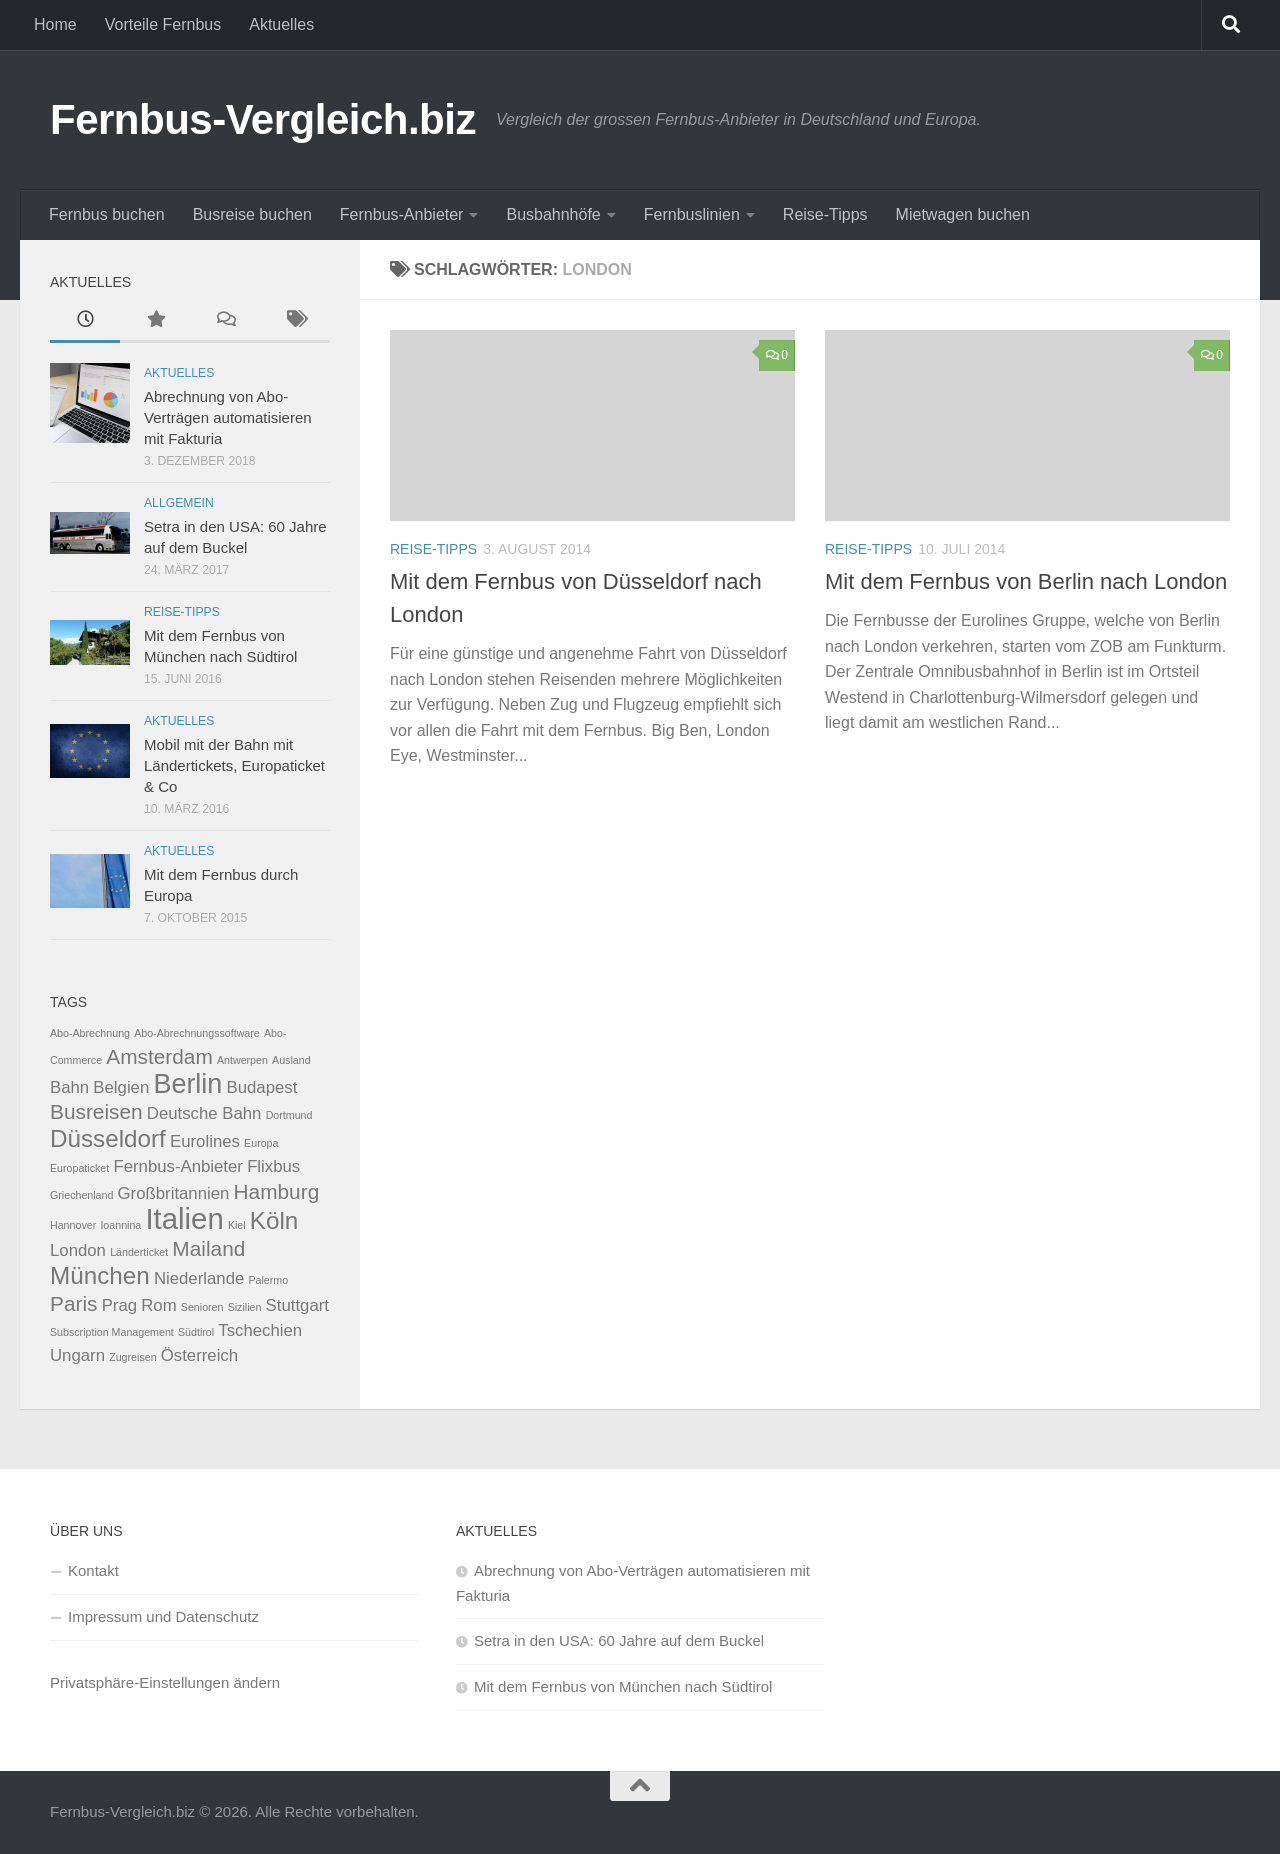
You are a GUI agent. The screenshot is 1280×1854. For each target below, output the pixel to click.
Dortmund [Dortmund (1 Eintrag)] (289, 1115)
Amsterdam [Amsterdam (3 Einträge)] (159, 1056)
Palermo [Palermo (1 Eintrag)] (268, 1280)
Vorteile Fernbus (163, 24)
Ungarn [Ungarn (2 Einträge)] (77, 1355)
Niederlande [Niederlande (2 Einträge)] (199, 1278)
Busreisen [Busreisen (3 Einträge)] (96, 1111)
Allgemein (179, 503)
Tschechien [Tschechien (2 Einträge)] (260, 1330)
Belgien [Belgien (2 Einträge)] (121, 1087)
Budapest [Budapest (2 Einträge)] (261, 1087)
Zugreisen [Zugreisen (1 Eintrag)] (132, 1357)
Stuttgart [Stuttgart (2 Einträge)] (297, 1305)
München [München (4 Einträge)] (100, 1275)
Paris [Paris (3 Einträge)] (73, 1303)
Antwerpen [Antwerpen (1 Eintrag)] (242, 1060)
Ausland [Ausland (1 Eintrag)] (291, 1060)
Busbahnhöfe (553, 214)
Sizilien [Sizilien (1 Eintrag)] (245, 1307)
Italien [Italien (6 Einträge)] (184, 1218)
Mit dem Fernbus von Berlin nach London (1026, 581)
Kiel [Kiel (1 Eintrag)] (237, 1225)
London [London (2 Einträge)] (78, 1250)
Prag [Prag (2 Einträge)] (119, 1305)
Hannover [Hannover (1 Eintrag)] (73, 1225)
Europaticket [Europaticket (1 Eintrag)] (79, 1168)
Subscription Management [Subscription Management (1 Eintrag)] (112, 1332)
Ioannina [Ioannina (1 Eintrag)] (120, 1225)
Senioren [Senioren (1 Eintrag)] (202, 1307)
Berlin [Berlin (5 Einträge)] (187, 1084)
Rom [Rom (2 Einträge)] (158, 1305)
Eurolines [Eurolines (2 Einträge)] (205, 1141)
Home (55, 24)
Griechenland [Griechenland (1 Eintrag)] (81, 1195)
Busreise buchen (252, 214)
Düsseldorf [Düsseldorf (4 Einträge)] (108, 1138)
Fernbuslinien (692, 214)
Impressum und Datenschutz (163, 1616)
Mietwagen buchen (963, 214)
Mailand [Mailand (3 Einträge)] (208, 1248)
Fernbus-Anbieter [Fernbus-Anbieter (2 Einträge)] (178, 1166)
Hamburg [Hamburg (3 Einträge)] (277, 1191)
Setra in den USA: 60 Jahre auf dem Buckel (619, 1640)
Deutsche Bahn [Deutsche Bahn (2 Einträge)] (204, 1113)
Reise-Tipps (825, 214)
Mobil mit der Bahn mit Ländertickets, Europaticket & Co (234, 765)
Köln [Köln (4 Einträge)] (274, 1220)
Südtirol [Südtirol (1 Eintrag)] (196, 1332)
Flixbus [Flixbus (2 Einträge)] (273, 1166)
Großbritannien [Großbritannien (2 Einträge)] (174, 1193)
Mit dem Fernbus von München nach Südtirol (623, 1686)
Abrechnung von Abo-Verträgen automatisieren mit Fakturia (228, 417)
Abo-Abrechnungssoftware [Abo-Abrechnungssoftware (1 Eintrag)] (197, 1033)
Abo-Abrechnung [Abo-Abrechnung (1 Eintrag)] (90, 1033)
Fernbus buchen (107, 214)
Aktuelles (281, 24)
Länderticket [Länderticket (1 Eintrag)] (139, 1252)
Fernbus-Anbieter (402, 214)
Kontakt (93, 1570)
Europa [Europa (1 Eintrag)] (261, 1143)
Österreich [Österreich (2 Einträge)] (199, 1355)
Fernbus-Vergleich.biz (263, 119)
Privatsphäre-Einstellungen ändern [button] (165, 1682)
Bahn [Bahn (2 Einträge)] (69, 1087)
